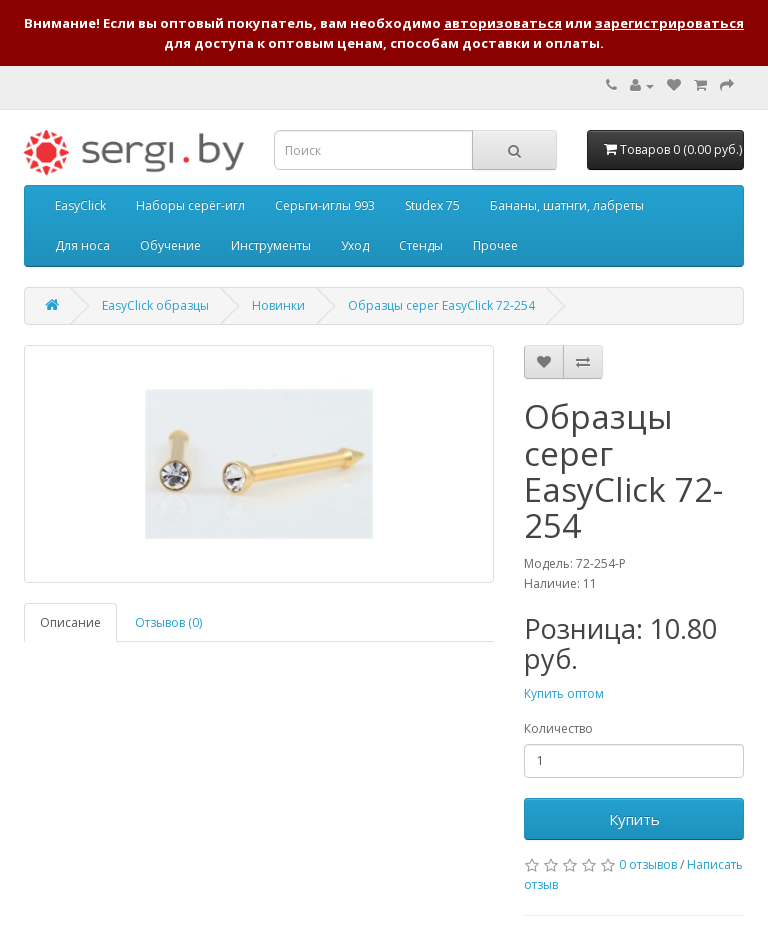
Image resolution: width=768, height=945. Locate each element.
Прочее (495, 245)
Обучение (170, 245)
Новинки (278, 305)
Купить (634, 819)
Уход (355, 245)
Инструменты (271, 245)
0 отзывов (648, 864)
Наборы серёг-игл (190, 205)
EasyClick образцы (155, 305)
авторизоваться (503, 23)
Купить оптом (564, 693)
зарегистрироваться (669, 23)
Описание (70, 622)
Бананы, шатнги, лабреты (567, 205)
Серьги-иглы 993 (325, 205)
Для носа (82, 245)
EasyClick (80, 205)
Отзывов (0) (168, 622)
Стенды (421, 245)
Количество (558, 728)
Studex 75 (432, 205)
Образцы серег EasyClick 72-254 (441, 305)
